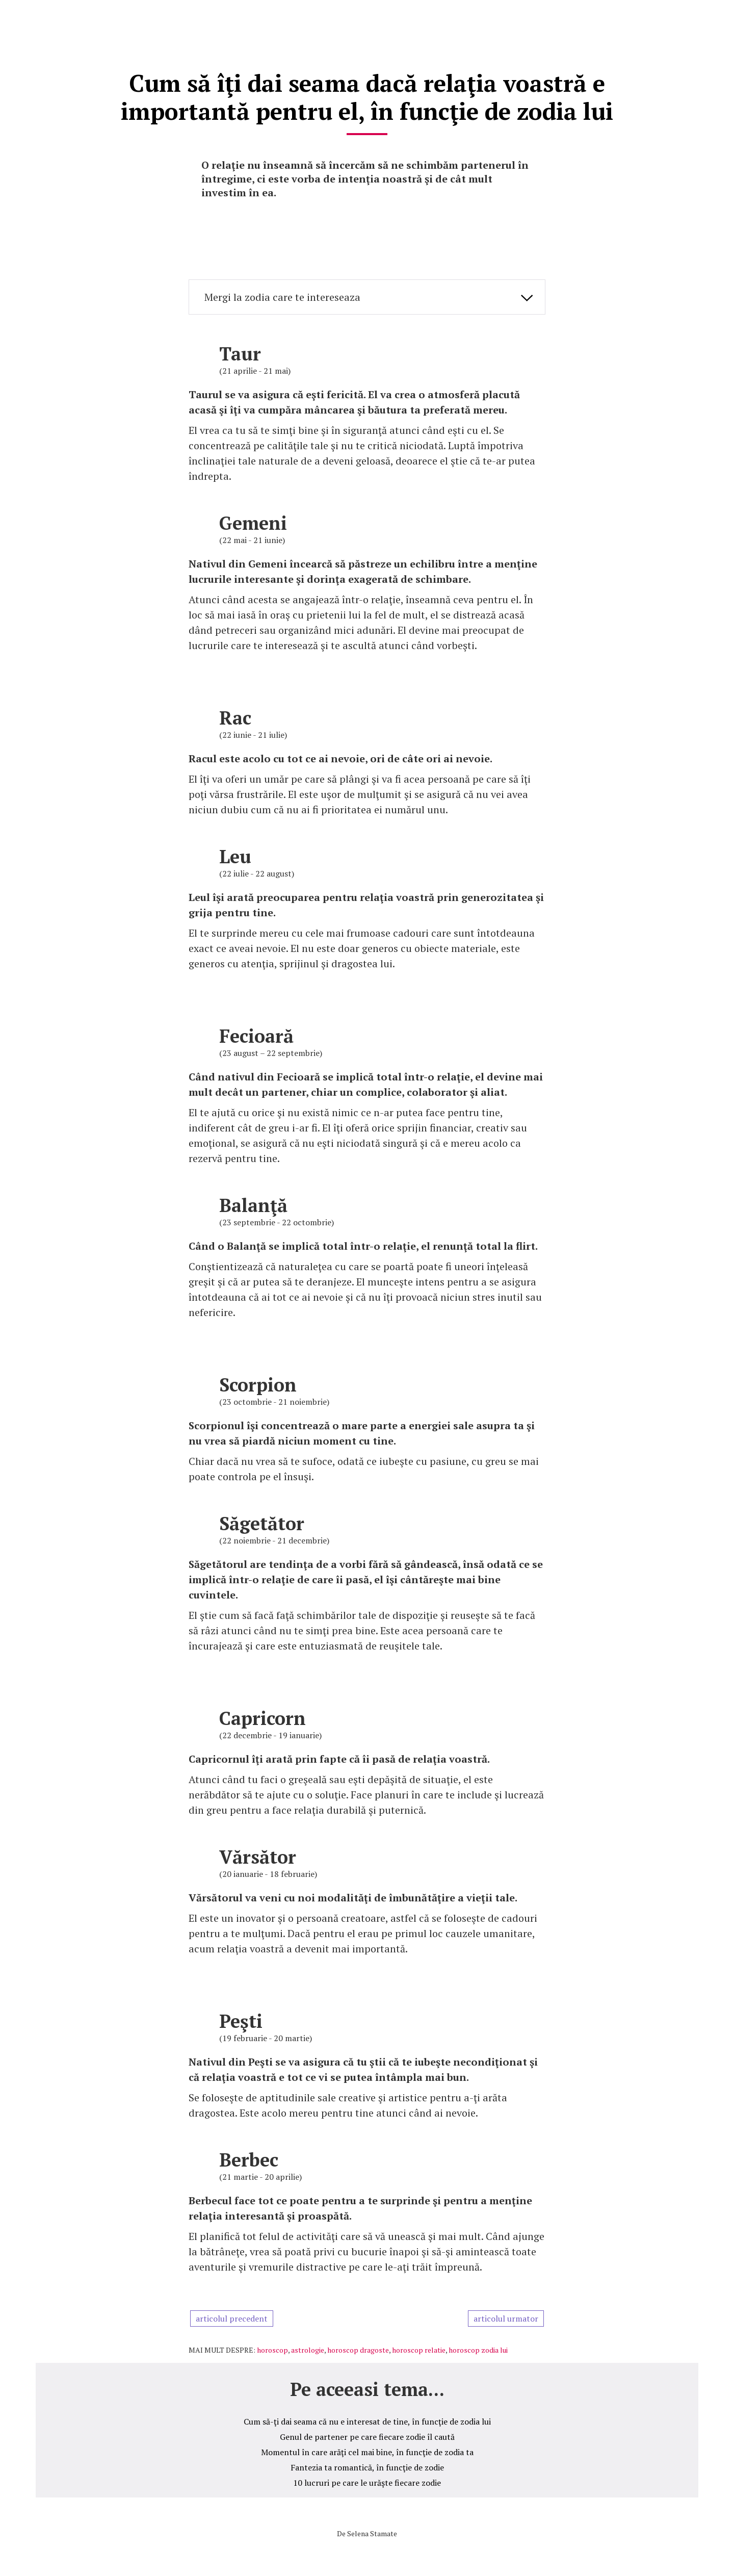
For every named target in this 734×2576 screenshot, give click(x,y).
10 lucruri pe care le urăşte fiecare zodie (367, 2480)
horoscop (272, 2347)
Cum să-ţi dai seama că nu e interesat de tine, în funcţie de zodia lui (367, 2419)
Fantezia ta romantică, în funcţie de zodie (367, 2464)
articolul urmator (506, 2316)
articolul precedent (232, 2316)
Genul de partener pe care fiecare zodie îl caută (367, 2434)
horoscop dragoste (358, 2347)
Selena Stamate (372, 2531)
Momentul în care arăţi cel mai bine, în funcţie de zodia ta (367, 2449)
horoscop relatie (418, 2347)
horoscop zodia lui (478, 2347)
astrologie (307, 2347)
